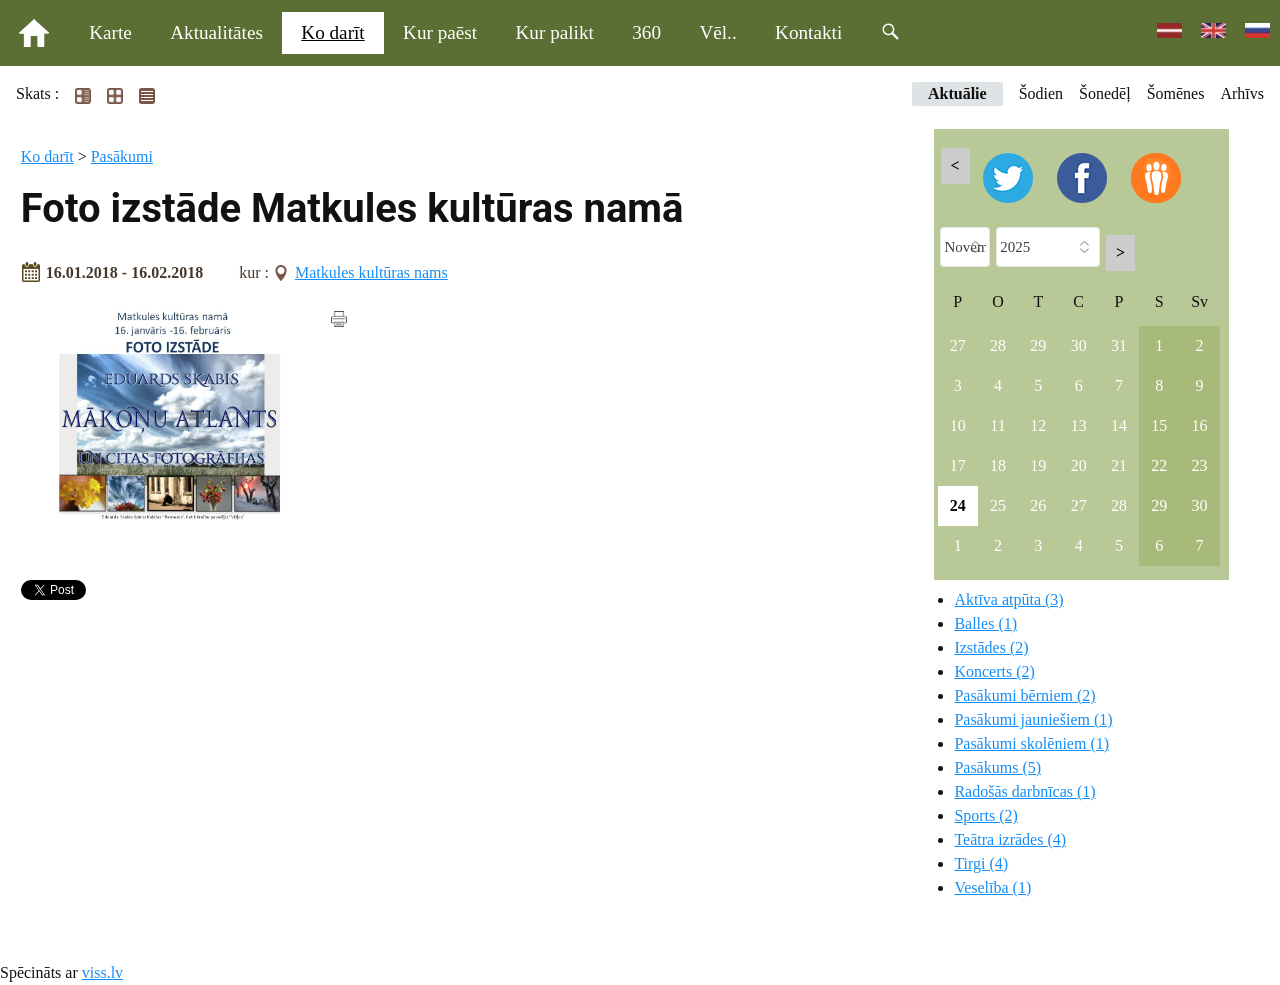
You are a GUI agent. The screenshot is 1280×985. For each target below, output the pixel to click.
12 (1038, 425)
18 (998, 465)
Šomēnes (1176, 93)
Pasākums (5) (997, 767)
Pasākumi (122, 156)
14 (1119, 425)
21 (1119, 465)
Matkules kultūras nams (371, 272)
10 (958, 425)
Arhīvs (1242, 93)
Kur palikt (555, 32)
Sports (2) (986, 815)
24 (958, 505)
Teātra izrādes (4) (1010, 839)
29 (1038, 345)
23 (1200, 465)
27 (958, 345)
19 (1038, 465)
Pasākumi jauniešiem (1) (1033, 719)
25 (998, 505)
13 (1079, 425)
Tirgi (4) (981, 863)
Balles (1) (985, 623)
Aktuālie (957, 93)
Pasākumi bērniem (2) (1024, 695)
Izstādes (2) (991, 647)
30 (1079, 345)
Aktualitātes (216, 32)
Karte (110, 32)
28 (998, 345)
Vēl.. (717, 32)
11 (997, 425)
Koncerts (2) (994, 671)
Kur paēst (440, 32)
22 (1159, 465)
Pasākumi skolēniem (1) (1031, 743)
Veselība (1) (992, 887)
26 (1038, 505)
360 (646, 32)
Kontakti (808, 32)
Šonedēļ (1105, 93)
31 (1119, 345)
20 (1079, 465)
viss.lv (102, 972)
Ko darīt (332, 32)
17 (958, 465)
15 (1159, 425)
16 (1200, 425)
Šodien (1041, 93)
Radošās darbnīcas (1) (1024, 791)
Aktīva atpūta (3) (1008, 599)
